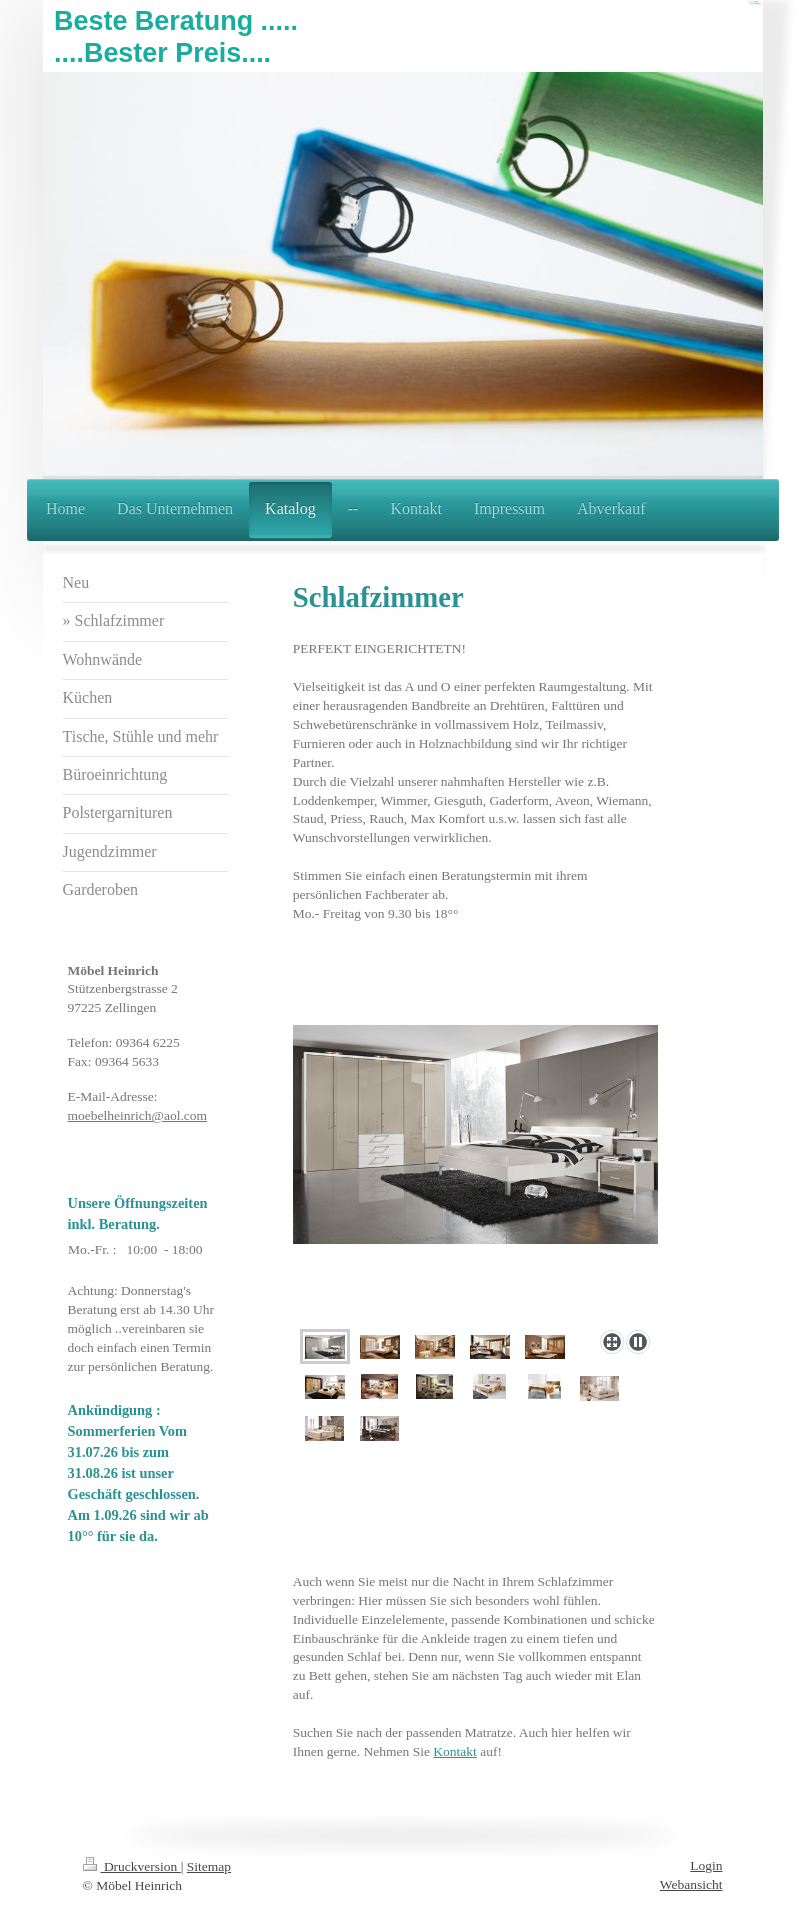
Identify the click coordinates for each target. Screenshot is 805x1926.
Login (706, 1865)
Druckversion (132, 1866)
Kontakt (455, 1751)
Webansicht (691, 1884)
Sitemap (209, 1866)
